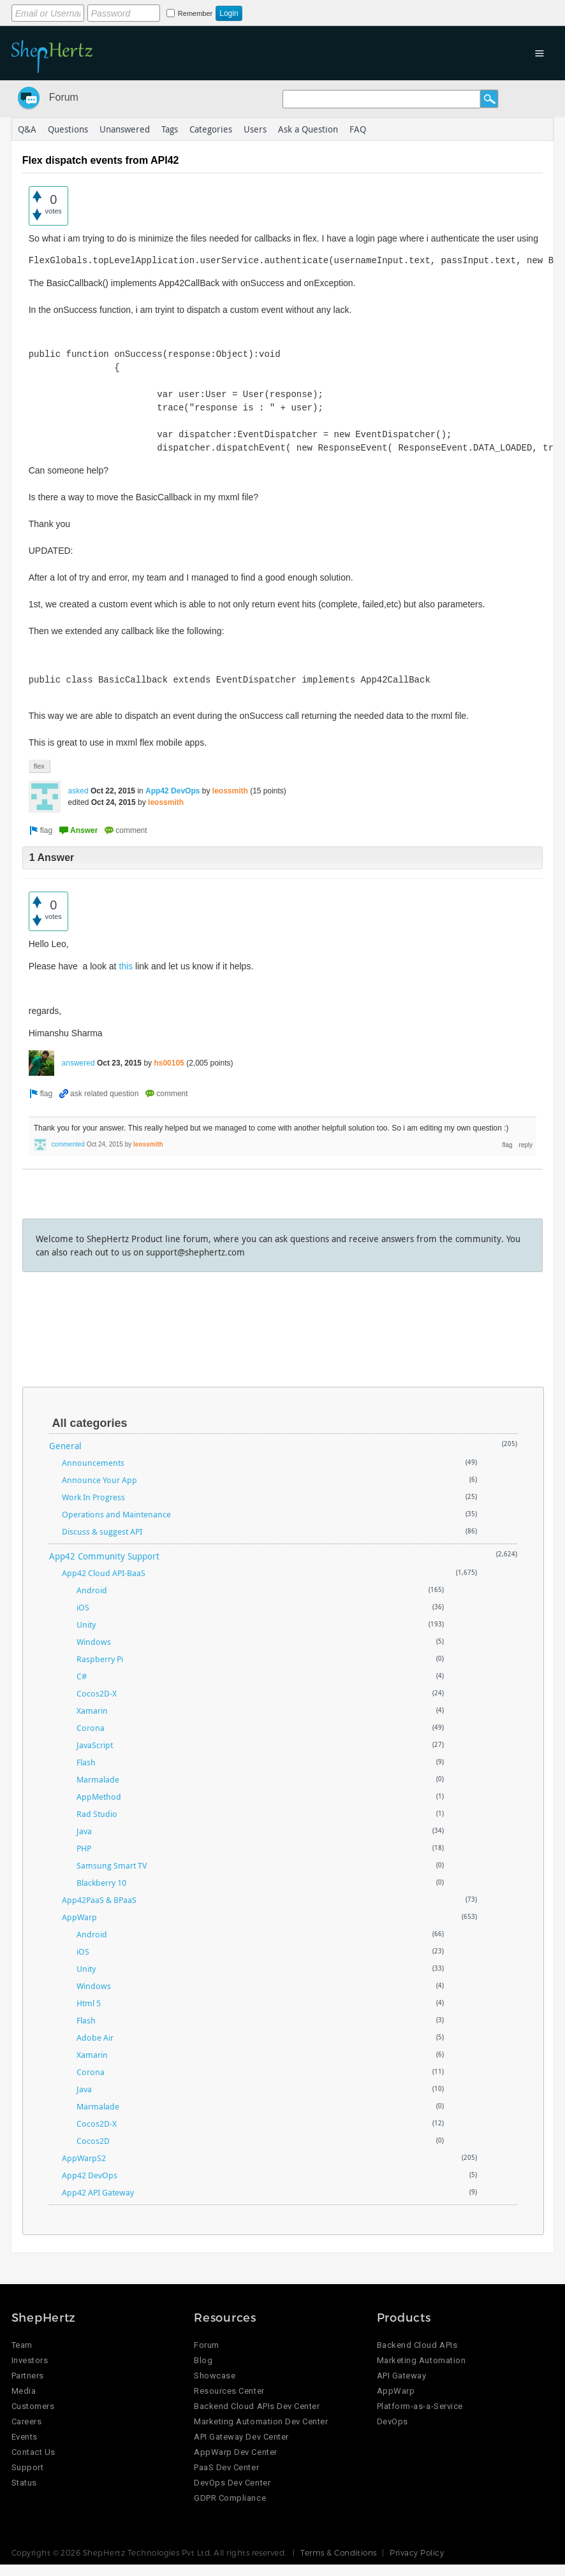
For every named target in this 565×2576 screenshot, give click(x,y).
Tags (169, 129)
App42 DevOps (172, 790)
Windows (94, 1641)
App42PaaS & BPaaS (99, 1900)
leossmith (230, 790)
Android (92, 1590)
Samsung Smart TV (112, 1865)
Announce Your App (99, 1480)
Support (27, 2467)
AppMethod (99, 1796)
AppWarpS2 (84, 2158)
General (65, 1446)
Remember (195, 13)
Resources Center (229, 2391)
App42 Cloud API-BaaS (103, 1573)
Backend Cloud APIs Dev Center (256, 2406)
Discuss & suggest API (102, 1531)
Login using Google (366, 10)
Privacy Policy (417, 2552)
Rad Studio (97, 1814)
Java (84, 1831)
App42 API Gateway (98, 2192)
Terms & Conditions (338, 2552)
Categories (210, 129)
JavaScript (95, 1745)
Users (255, 129)
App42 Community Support (104, 1556)
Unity (86, 1624)
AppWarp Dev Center (235, 2452)
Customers (33, 2406)
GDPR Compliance (230, 2498)
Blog (203, 2360)
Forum (63, 97)
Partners (27, 2375)
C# (82, 1676)
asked (78, 790)
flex (39, 766)
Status (24, 2482)
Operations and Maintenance (116, 1514)
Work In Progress (93, 1497)
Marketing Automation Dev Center (261, 2421)
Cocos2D (93, 2140)
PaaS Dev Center (226, 2467)
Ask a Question (308, 129)
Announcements (93, 1462)
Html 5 (89, 2003)
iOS (83, 1607)
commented (68, 1144)
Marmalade (98, 1779)
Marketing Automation (421, 2360)
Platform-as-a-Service (420, 2406)
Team (22, 2345)
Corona (91, 1727)
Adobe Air (95, 2037)
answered (78, 1063)
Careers (26, 2421)
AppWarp (79, 1917)
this (126, 966)
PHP (84, 1848)
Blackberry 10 (101, 1882)
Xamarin (92, 1710)
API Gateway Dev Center (241, 2437)
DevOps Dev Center (232, 2482)
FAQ (357, 129)
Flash (86, 1762)
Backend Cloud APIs (417, 2345)
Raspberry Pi (100, 1659)
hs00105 (169, 1063)
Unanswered (124, 129)
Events (24, 2437)
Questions (68, 129)
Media (23, 2391)
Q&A (27, 129)
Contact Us (33, 2452)
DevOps (392, 2421)
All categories (90, 1423)
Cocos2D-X (97, 1693)
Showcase (214, 2375)
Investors (29, 2360)
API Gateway (402, 2375)
